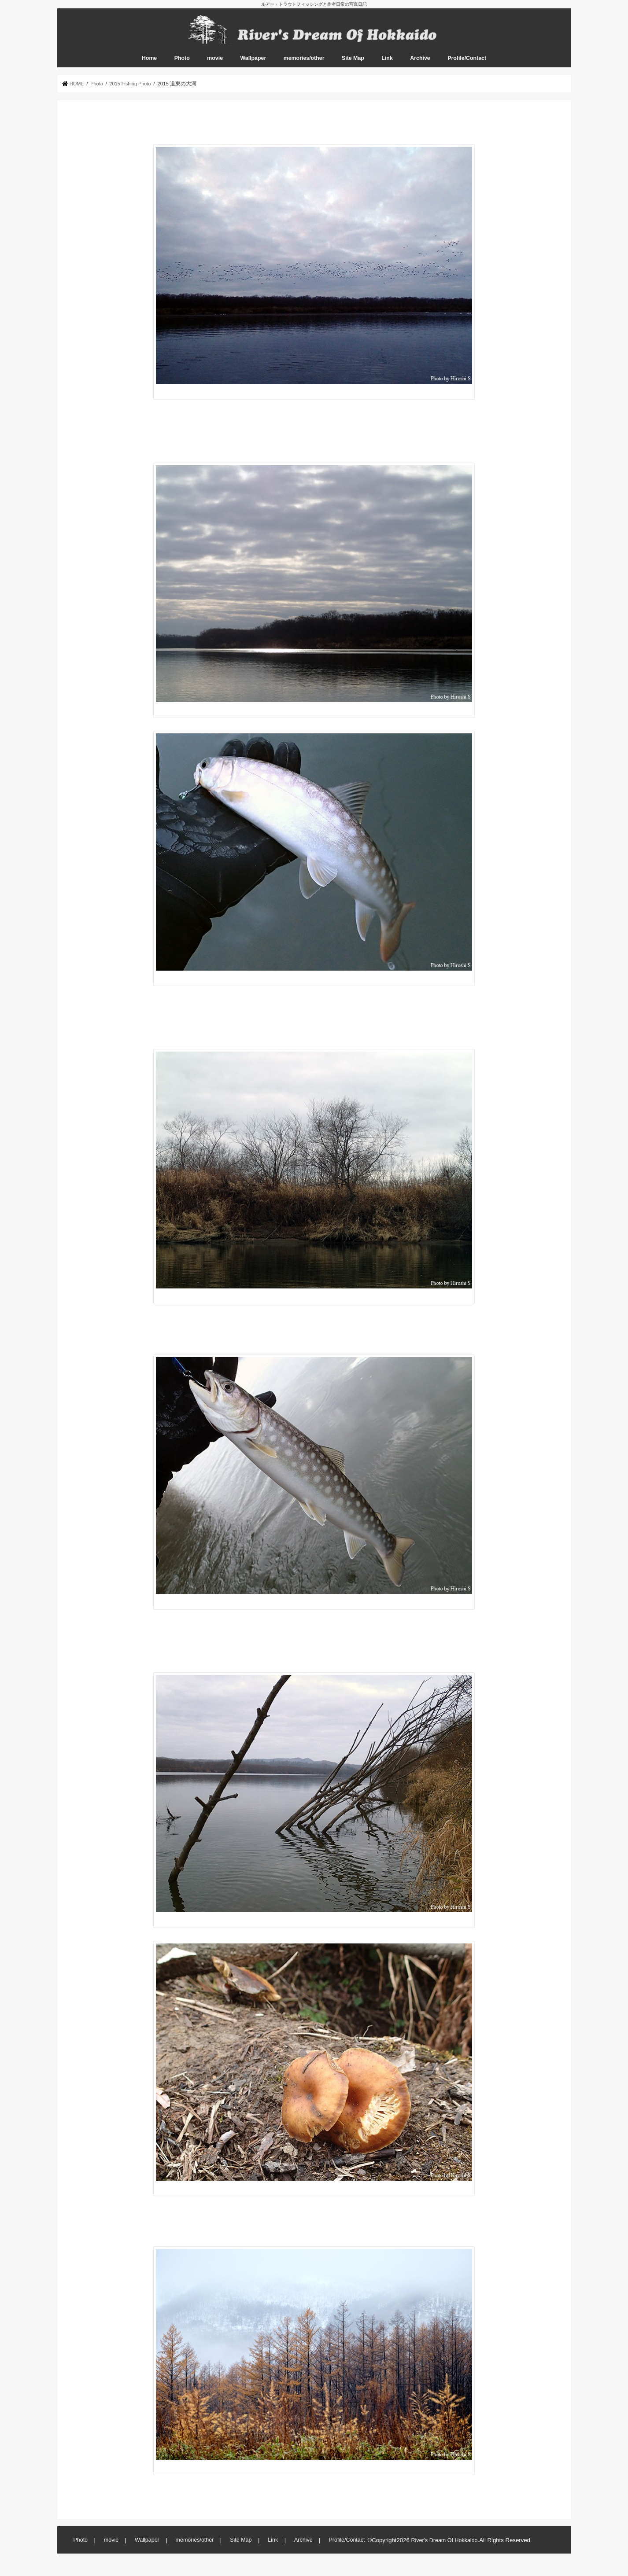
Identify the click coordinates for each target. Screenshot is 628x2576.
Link (386, 66)
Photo (182, 66)
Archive (420, 66)
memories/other (304, 66)
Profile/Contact (466, 66)
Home (149, 66)
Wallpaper (253, 66)
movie (215, 66)
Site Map (353, 66)
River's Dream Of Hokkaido (446, 2547)
